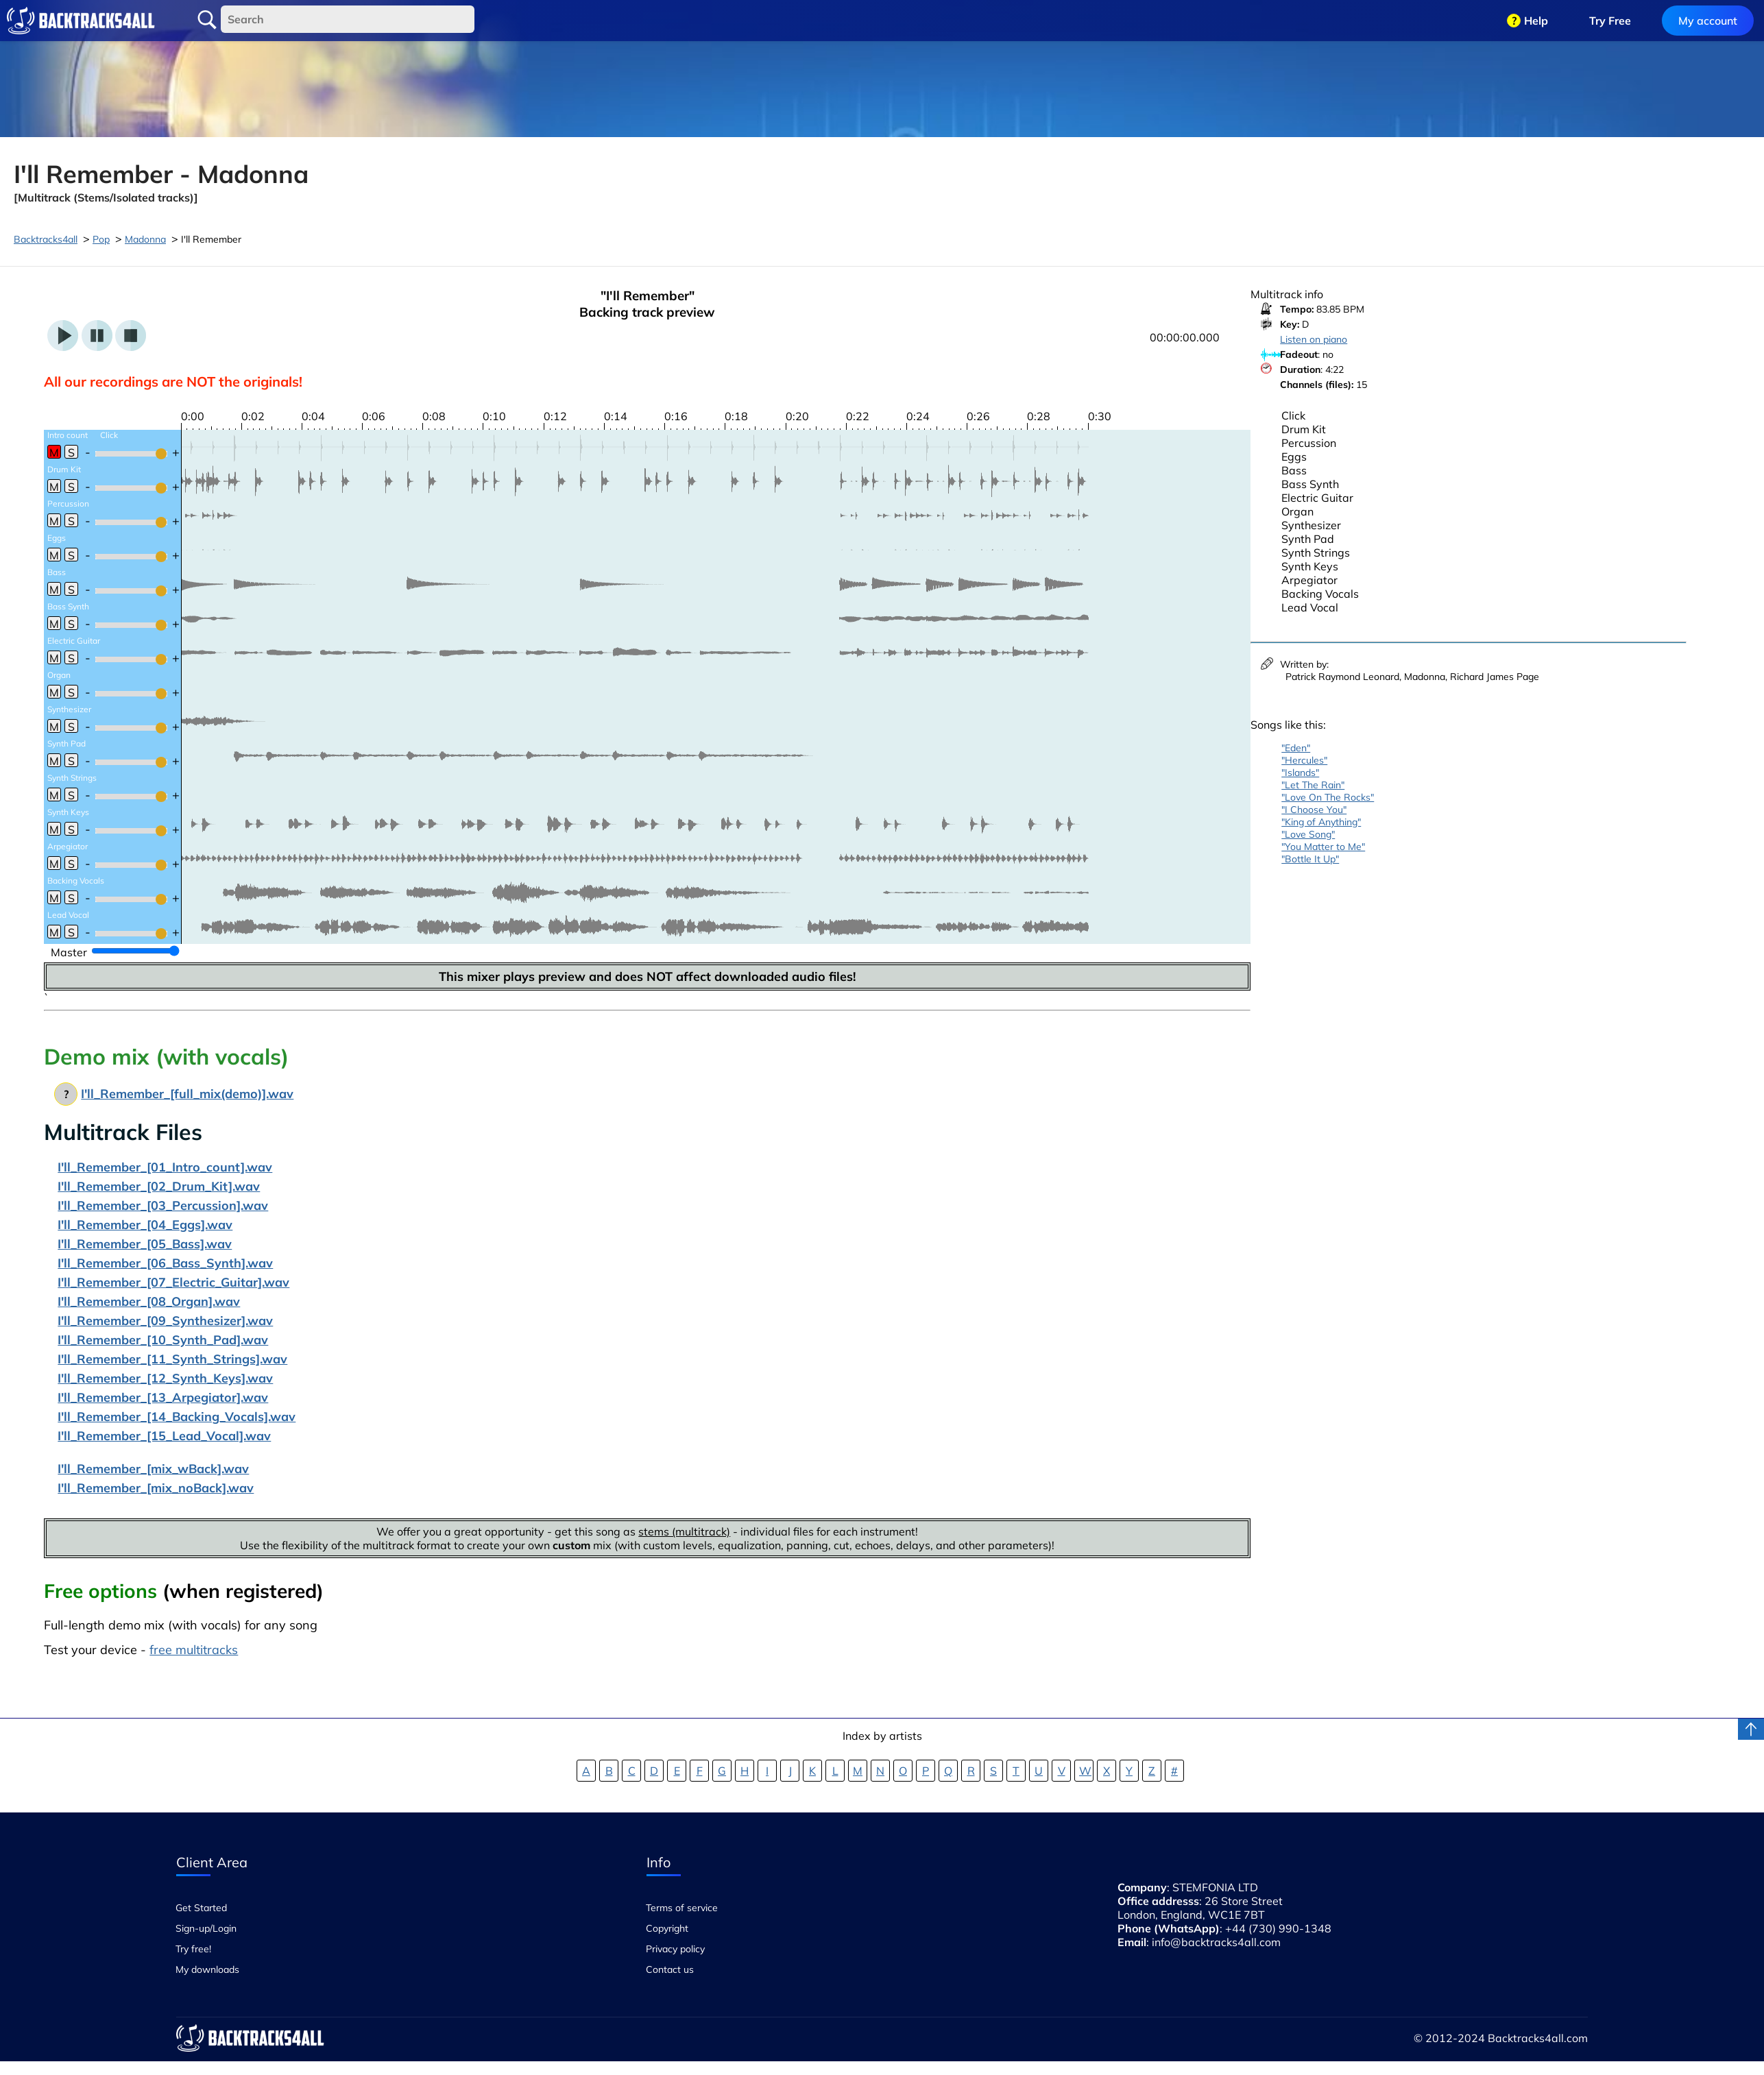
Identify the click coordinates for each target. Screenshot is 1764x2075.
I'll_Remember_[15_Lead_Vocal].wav (164, 1436)
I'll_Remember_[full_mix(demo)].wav (187, 1094)
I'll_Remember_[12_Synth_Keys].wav (165, 1378)
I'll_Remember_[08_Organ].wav (149, 1301)
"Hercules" (1304, 760)
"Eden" (1295, 748)
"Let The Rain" (1312, 785)
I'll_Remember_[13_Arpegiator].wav (163, 1397)
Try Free (1610, 20)
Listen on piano (1313, 339)
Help (1536, 20)
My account (1707, 20)
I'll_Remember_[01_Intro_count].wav (165, 1167)
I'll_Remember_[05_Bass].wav (145, 1244)
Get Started (201, 1908)
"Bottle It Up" (1310, 859)
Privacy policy (675, 1949)
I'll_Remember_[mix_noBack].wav (156, 1488)
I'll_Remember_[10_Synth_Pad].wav (163, 1340)
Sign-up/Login (206, 1928)
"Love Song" (1308, 834)
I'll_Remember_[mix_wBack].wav (153, 1469)
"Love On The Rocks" (1327, 797)
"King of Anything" (1321, 822)
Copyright (667, 1928)
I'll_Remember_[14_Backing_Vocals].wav (176, 1416)
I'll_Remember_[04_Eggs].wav (145, 1225)
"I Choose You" (1313, 809)
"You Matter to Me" (1323, 846)
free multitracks (193, 1650)
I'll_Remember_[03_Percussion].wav (163, 1205)
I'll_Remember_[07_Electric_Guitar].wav (173, 1282)
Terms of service (682, 1908)
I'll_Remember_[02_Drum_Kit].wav (159, 1186)
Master (69, 952)
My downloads (207, 1969)
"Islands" (1300, 772)
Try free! (193, 1949)
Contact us (670, 1969)
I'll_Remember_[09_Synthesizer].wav (165, 1320)
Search (207, 20)
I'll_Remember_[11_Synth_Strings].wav (172, 1359)
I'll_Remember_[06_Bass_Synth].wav (165, 1263)
